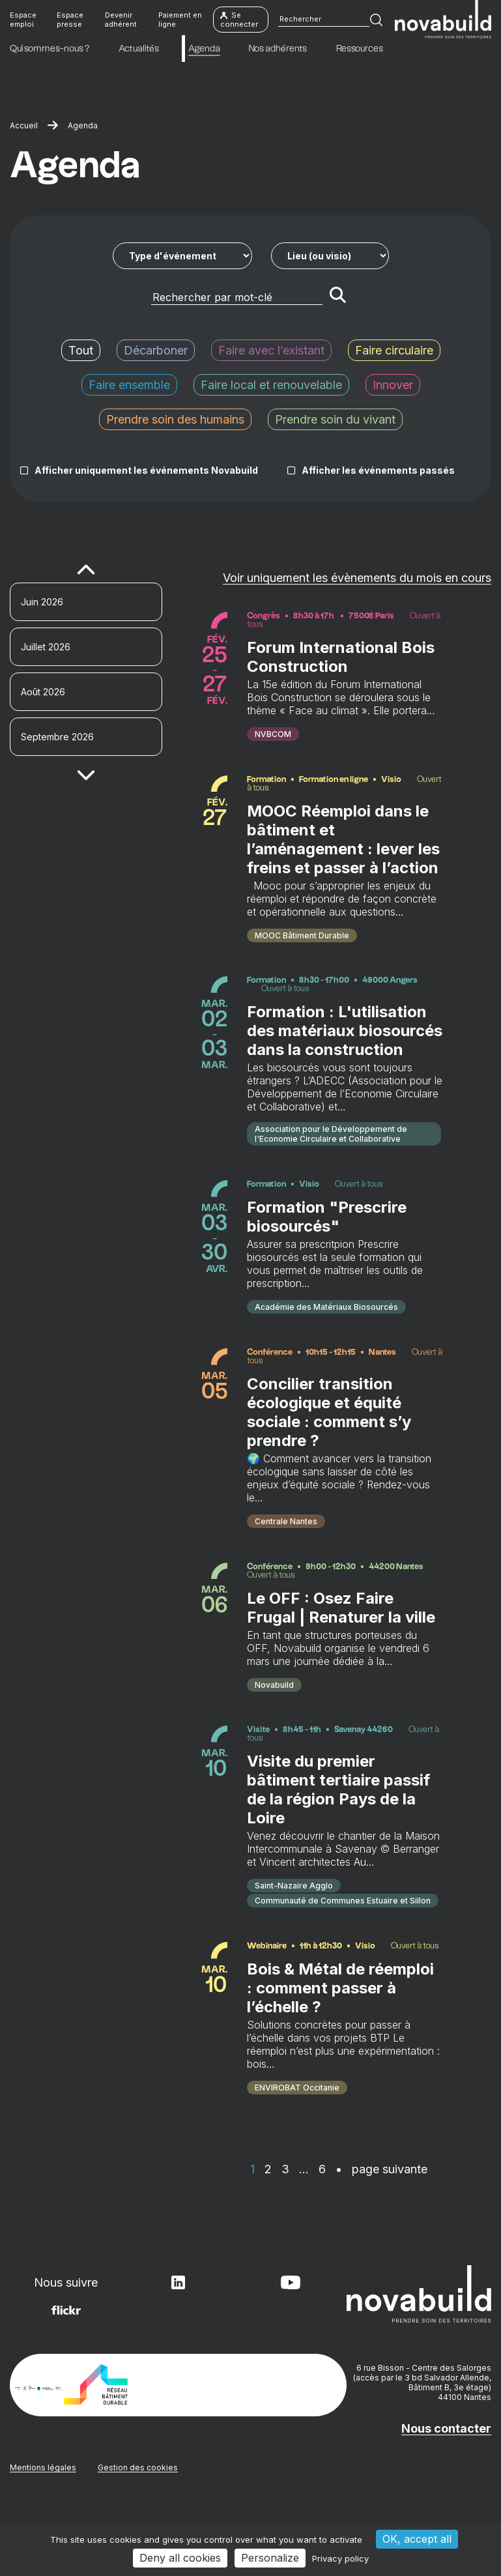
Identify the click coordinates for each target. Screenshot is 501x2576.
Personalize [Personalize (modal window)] (270, 2557)
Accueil (24, 125)
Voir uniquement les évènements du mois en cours (357, 578)
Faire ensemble (129, 385)
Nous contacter (446, 2495)
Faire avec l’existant (271, 350)
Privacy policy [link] (340, 2558)
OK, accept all (416, 2538)
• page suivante (381, 2235)
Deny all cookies (180, 2557)
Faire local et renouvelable (271, 385)
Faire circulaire (394, 350)
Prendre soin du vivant (335, 419)
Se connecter (239, 19)
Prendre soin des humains (175, 419)
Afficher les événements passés (378, 470)
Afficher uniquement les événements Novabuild (146, 470)
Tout (80, 350)
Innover (393, 385)
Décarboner (156, 350)
